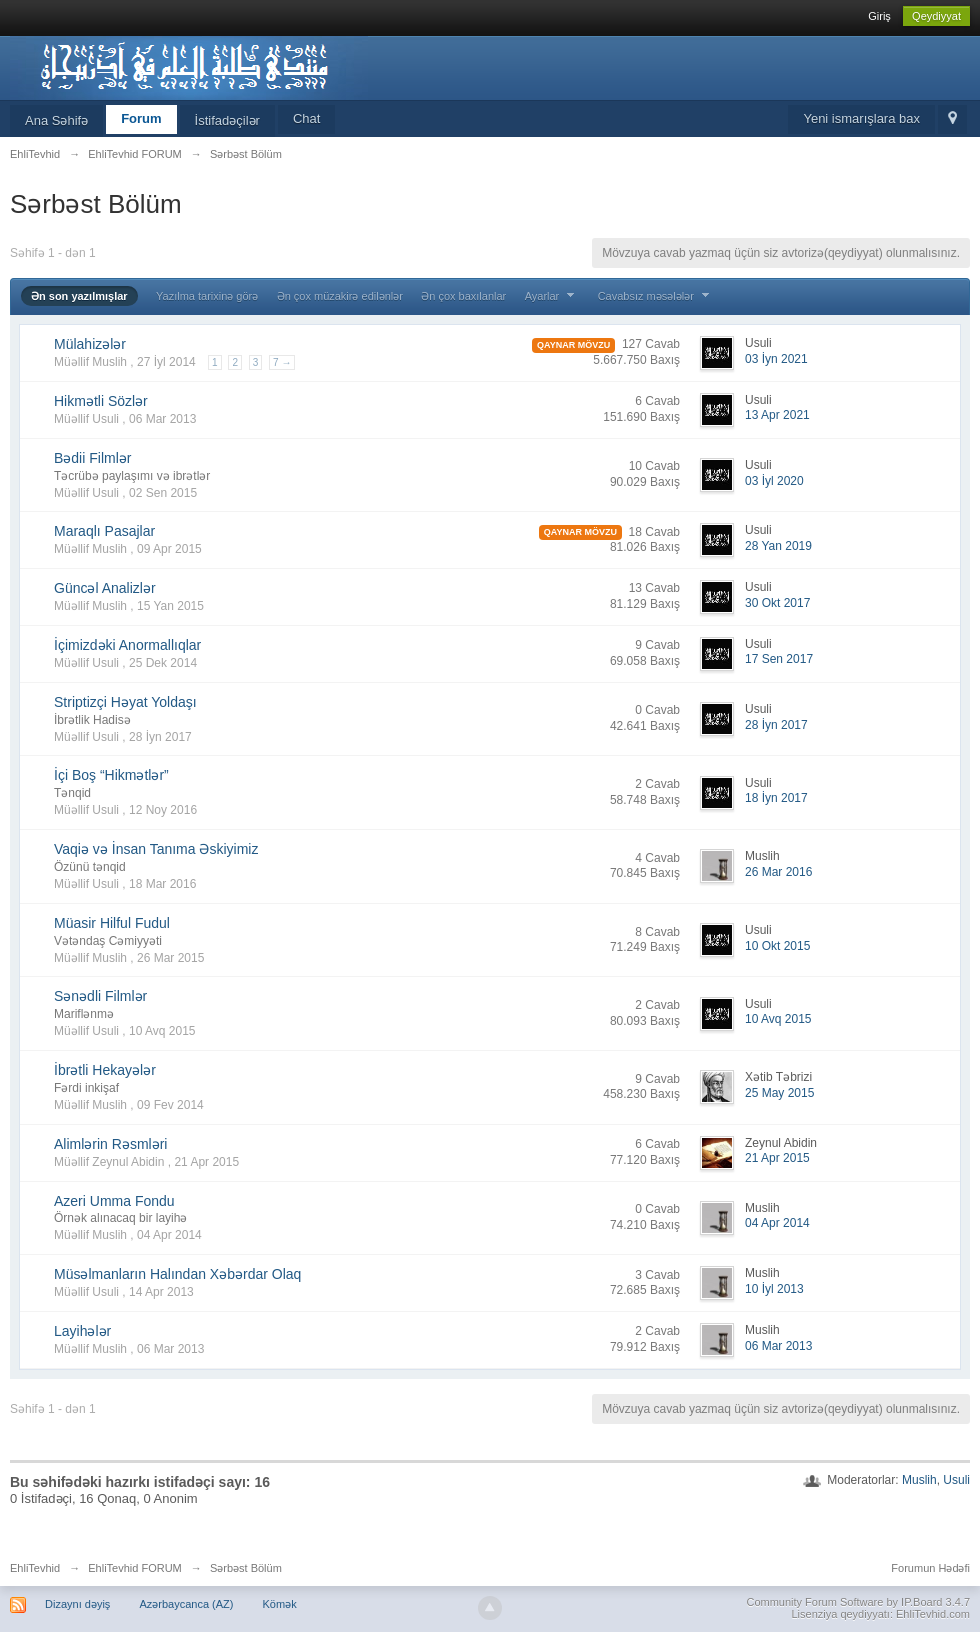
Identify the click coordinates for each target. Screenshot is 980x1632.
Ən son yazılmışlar (79, 296)
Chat (306, 118)
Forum (141, 118)
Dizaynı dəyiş (77, 1604)
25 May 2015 (779, 1093)
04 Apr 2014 (777, 1223)
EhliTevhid (35, 1568)
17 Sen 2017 (779, 659)
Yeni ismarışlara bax (861, 118)
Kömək (280, 1604)
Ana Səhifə (56, 120)
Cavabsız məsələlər (656, 296)
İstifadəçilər (227, 120)
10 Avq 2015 (778, 1019)
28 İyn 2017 (776, 725)
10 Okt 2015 (777, 946)
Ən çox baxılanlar (463, 296)
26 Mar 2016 (778, 872)
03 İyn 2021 (776, 359)
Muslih (919, 1480)
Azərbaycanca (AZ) (186, 1604)
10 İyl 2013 (774, 1289)
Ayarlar (552, 296)
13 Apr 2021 (777, 415)
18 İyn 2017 (776, 798)
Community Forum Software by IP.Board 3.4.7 (858, 1602)
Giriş (879, 16)
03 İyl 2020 (774, 481)
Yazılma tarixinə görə (207, 296)
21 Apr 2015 (777, 1158)
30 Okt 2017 (777, 603)
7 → (282, 362)
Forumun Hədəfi (930, 1568)
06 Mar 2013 (778, 1346)
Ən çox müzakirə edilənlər (340, 296)
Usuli (956, 1480)
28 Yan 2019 (778, 546)
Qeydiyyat (936, 16)
